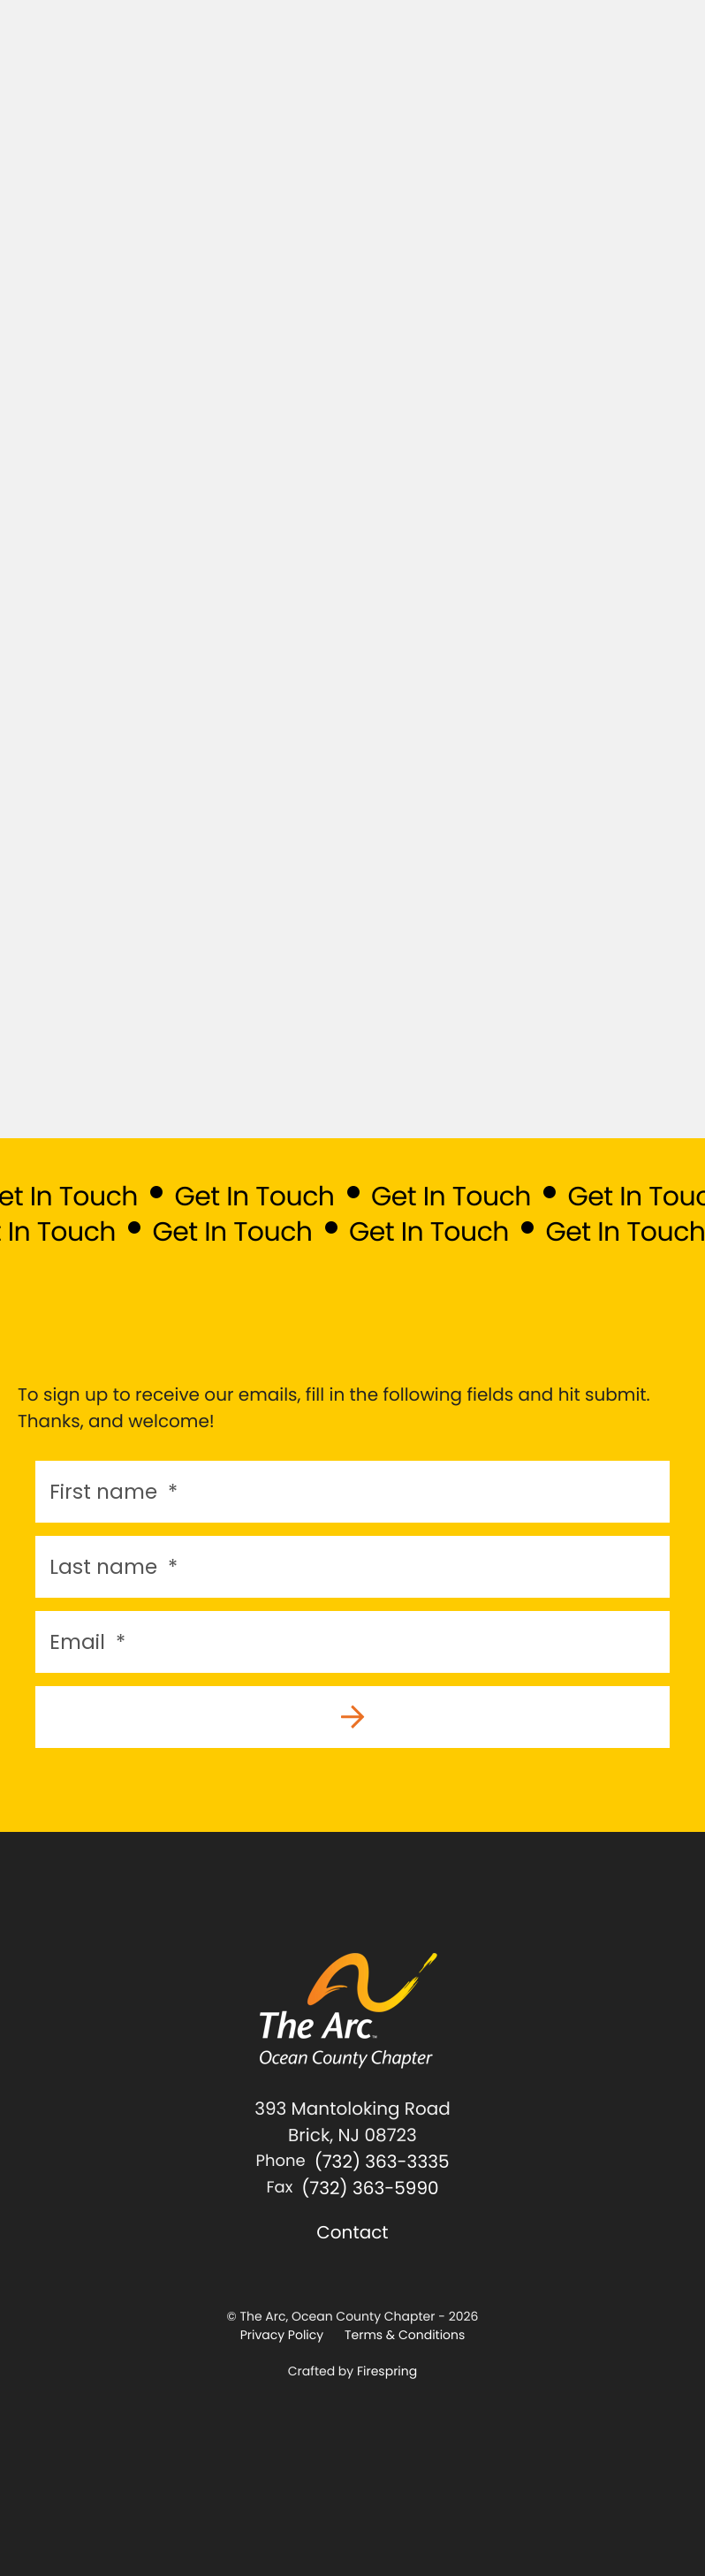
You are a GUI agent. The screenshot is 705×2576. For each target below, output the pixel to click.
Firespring (387, 2371)
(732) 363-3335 (382, 2161)
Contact (352, 2232)
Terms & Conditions (405, 2335)
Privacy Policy (282, 2335)
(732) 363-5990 (369, 2188)
